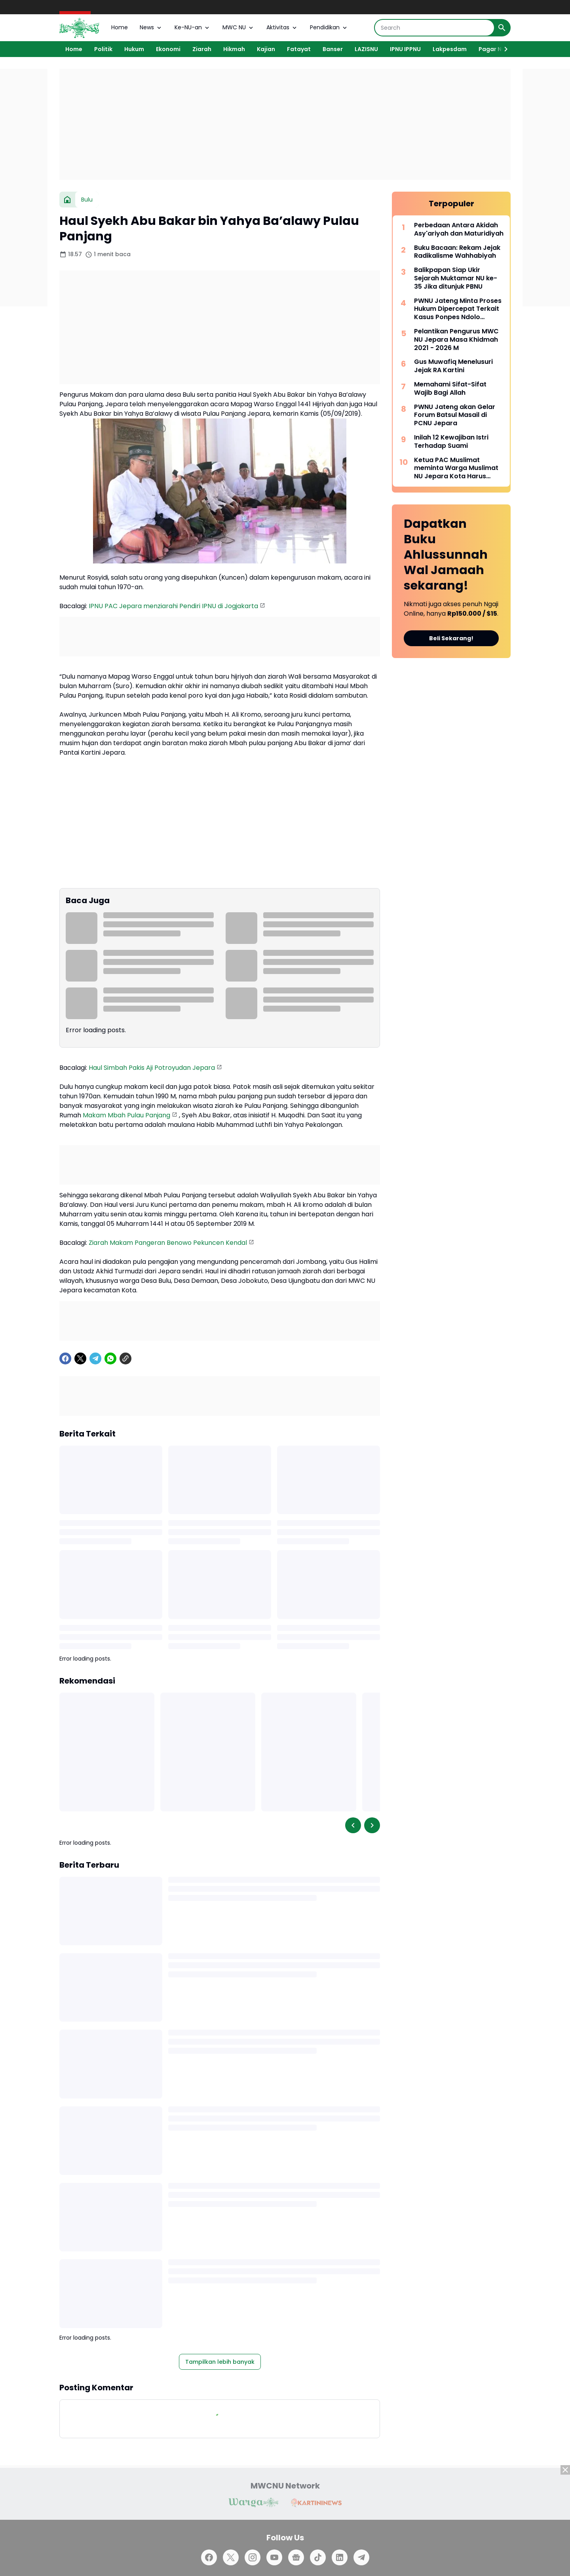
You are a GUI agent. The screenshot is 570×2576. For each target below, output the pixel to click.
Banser (333, 49)
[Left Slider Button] (353, 1825)
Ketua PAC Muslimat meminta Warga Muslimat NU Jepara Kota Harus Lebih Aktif (456, 468)
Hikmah (234, 49)
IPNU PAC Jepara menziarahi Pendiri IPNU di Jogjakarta (173, 606)
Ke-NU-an (193, 27)
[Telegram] (95, 1358)
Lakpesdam (450, 49)
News (151, 27)
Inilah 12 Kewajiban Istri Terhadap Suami (451, 442)
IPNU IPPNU (405, 49)
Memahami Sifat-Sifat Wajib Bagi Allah (450, 389)
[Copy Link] (125, 1358)
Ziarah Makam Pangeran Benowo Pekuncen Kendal (168, 1242)
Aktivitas (282, 27)
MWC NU (238, 27)
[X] (80, 1358)
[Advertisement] (285, 124)
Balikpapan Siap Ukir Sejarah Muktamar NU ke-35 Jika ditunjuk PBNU (455, 278)
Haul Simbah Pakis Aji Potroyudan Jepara (152, 1067)
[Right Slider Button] (503, 49)
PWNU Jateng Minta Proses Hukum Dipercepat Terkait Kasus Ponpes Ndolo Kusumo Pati (458, 309)
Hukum (134, 49)
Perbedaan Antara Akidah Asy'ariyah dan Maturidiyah (459, 229)
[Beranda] (67, 199)
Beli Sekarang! (451, 638)
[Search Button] (502, 28)
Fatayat (299, 49)
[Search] (434, 28)
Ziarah (201, 49)
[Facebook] (65, 1358)
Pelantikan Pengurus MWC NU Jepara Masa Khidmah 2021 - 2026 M (456, 339)
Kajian (266, 49)
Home (119, 27)
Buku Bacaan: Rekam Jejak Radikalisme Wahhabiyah (457, 252)
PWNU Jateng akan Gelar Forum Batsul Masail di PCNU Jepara (454, 415)
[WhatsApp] (110, 1358)
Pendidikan (329, 27)
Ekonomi (168, 49)
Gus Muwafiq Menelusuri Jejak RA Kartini (453, 366)
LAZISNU (366, 49)
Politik (103, 49)
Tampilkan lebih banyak (220, 2362)
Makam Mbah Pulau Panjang (126, 1115)
